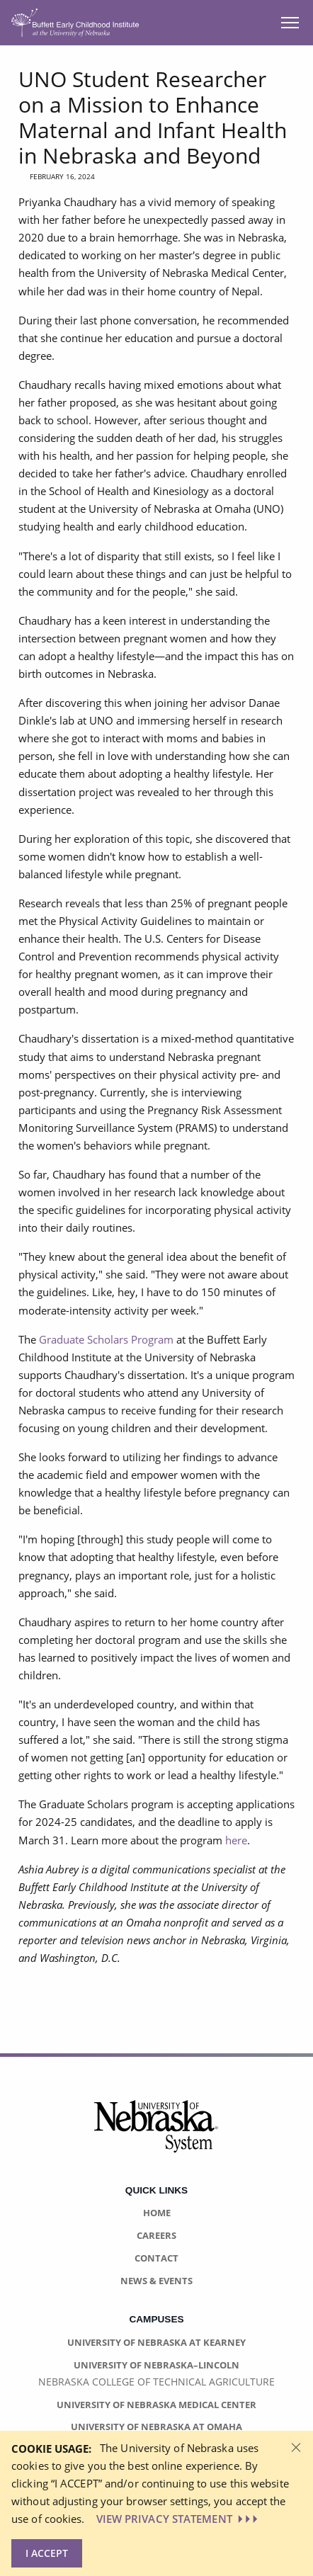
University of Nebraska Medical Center (156, 2404)
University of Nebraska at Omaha (156, 2426)
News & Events (156, 2280)
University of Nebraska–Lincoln (156, 2365)
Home (157, 2212)
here (236, 1840)
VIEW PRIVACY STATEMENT (178, 2519)
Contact (156, 2258)
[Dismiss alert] (296, 2446)
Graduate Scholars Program (106, 1339)
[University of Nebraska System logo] (156, 2134)
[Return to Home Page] (75, 21)
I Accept (46, 2553)
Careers (156, 2235)
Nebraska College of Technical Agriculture (156, 2381)
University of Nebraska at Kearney (156, 2342)
